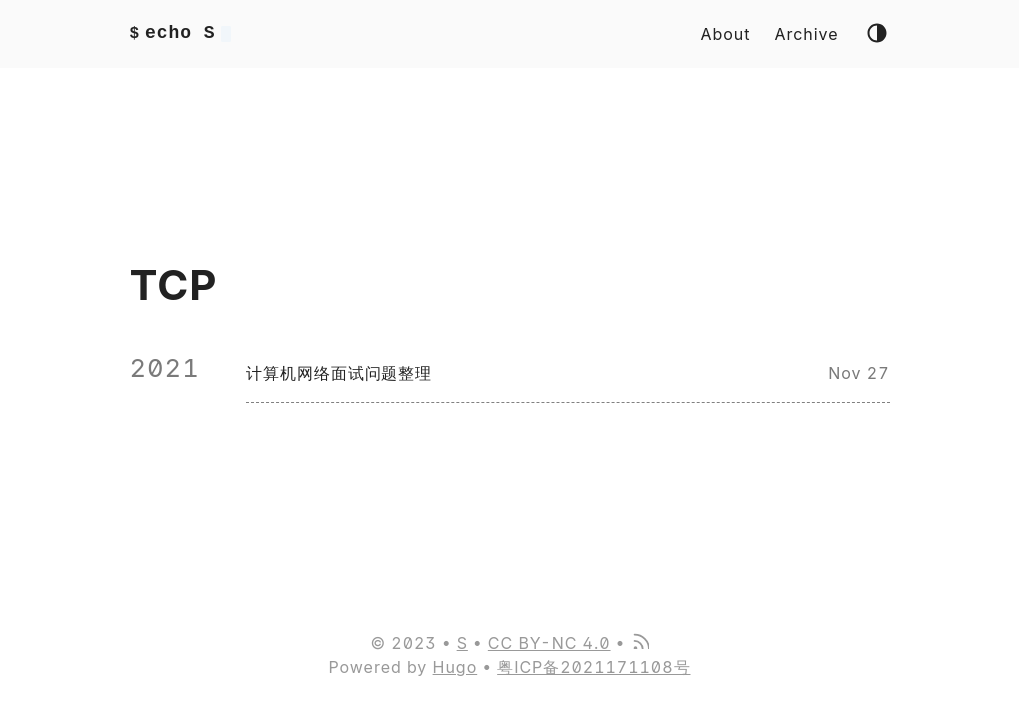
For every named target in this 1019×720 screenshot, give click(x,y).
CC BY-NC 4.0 (549, 643)
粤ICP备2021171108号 (593, 667)
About (726, 34)
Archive (806, 34)
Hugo (455, 667)
